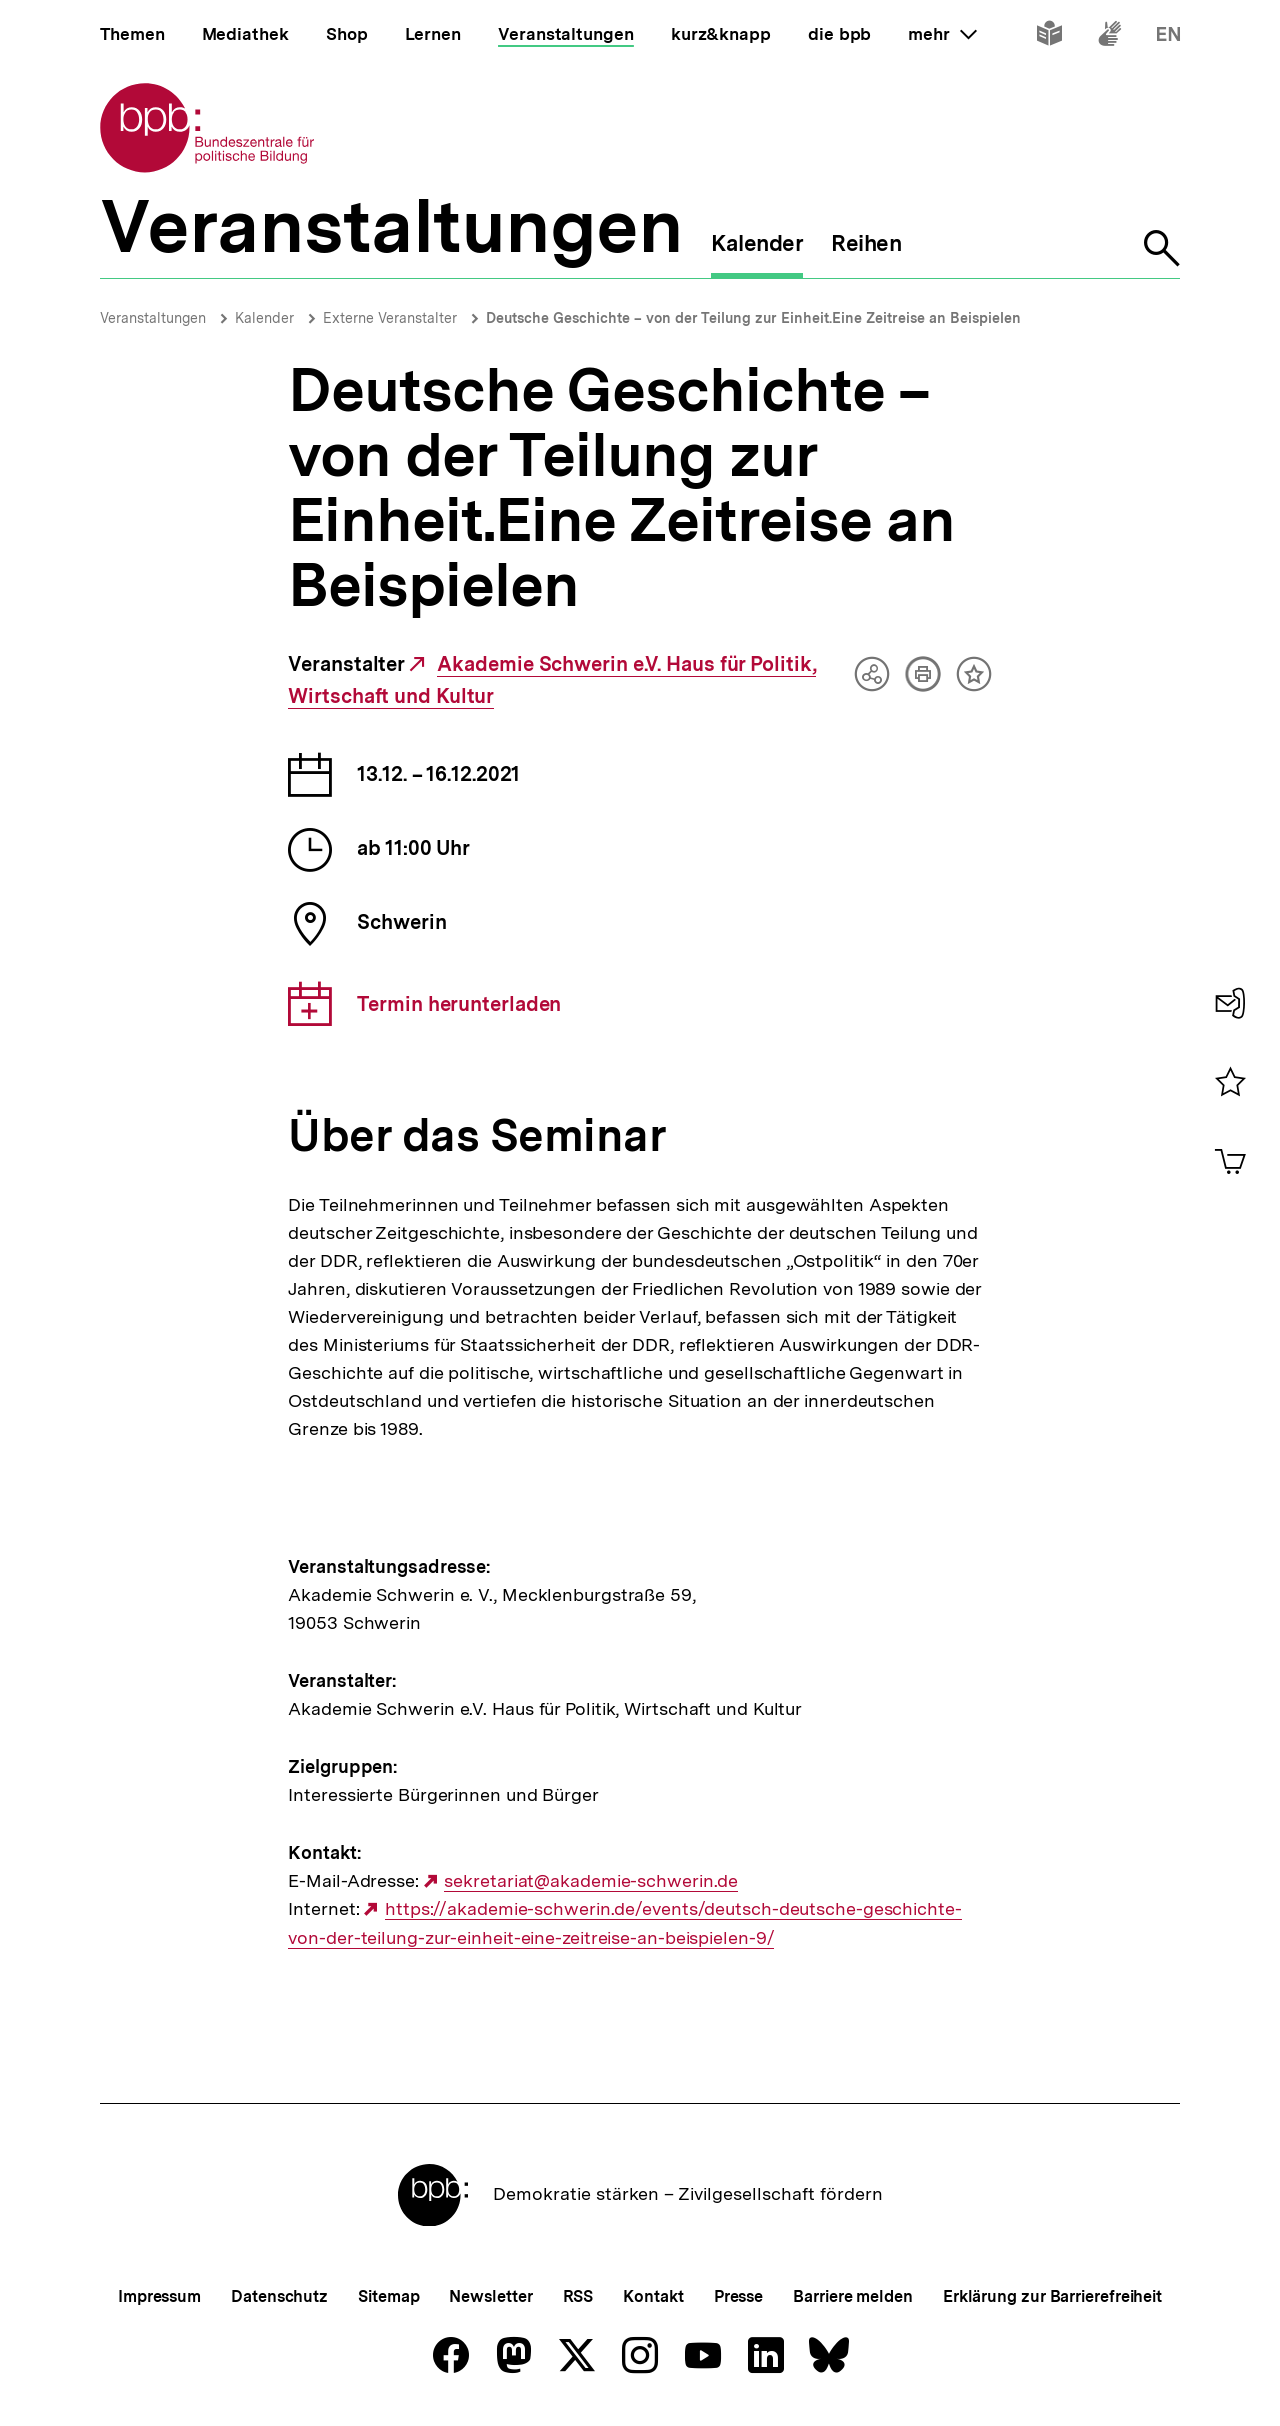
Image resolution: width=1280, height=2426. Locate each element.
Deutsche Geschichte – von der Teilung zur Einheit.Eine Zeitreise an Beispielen (753, 318)
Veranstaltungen (153, 318)
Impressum (159, 2296)
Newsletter (490, 2296)
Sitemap (388, 2296)
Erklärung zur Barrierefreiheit (1052, 2296)
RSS (578, 2296)
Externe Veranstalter (390, 318)
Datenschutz (279, 2296)
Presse (738, 2296)
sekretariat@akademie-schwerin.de (591, 1881)
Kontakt (653, 2296)
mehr (942, 34)
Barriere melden (853, 2296)
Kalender (264, 318)
